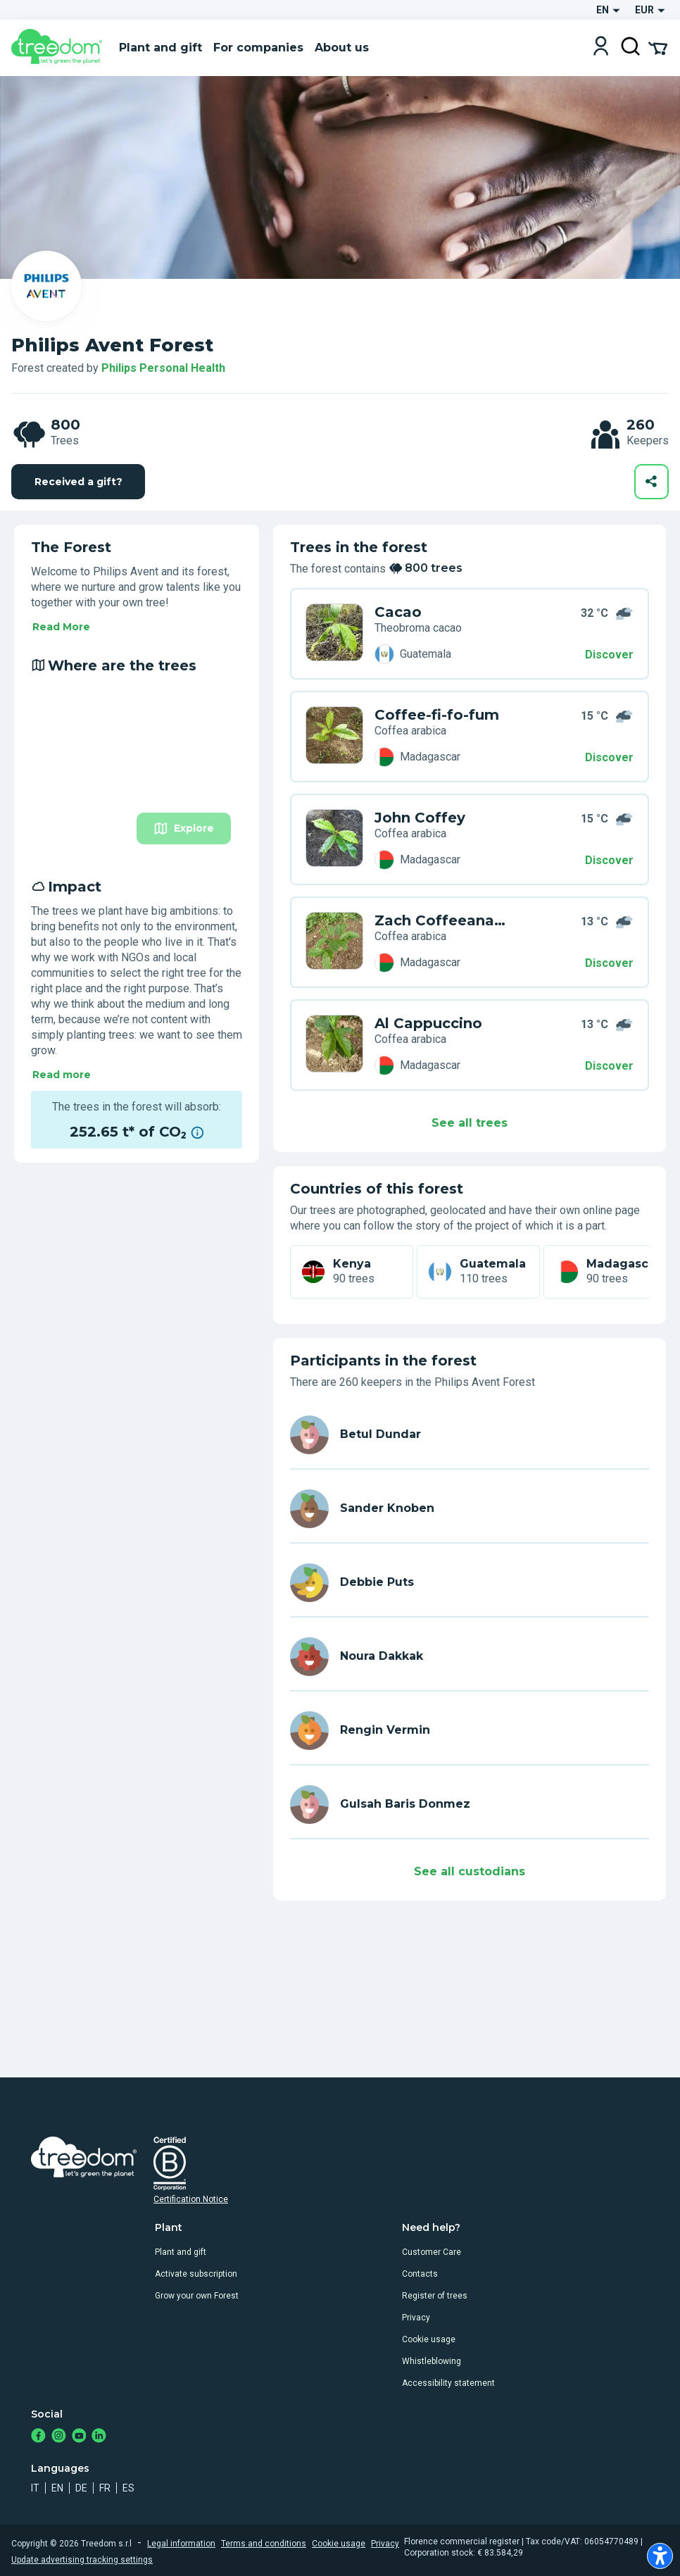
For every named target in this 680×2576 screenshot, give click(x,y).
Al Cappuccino (428, 1023)
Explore (183, 828)
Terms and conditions (263, 2544)
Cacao (398, 612)
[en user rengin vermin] (469, 1730)
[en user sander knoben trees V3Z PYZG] (334, 736)
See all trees (470, 1123)
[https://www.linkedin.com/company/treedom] (99, 2437)
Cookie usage (428, 2339)
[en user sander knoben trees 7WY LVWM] (334, 839)
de (81, 2488)
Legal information (181, 2544)
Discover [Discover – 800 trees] (609, 654)
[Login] (600, 47)
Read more (61, 1074)
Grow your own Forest (197, 2296)
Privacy (416, 2317)
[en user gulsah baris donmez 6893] (469, 1804)
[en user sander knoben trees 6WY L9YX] (334, 1045)
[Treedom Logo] (59, 48)
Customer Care (431, 2252)
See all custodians (469, 1871)
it (35, 2488)
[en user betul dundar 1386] (469, 1434)
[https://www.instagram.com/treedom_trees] (58, 2437)
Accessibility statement (448, 2383)
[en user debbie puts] (469, 1582)
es (128, 2488)
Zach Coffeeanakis (443, 920)
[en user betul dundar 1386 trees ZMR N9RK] (334, 634)
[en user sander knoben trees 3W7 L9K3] (334, 942)
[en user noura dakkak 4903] (469, 1656)
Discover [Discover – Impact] (609, 963)
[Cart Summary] (658, 47)
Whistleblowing (431, 2361)
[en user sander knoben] (469, 1508)
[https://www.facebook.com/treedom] (38, 2437)
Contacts (420, 2274)
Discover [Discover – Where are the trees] (609, 757)
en (57, 2488)
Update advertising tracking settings (82, 2560)
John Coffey (419, 817)
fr (105, 2488)
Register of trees (434, 2296)
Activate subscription (196, 2274)
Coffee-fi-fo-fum (436, 714)
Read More (61, 626)
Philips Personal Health (163, 368)
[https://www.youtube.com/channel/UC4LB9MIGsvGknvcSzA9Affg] (79, 2437)
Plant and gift (180, 2252)
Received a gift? (78, 481)
